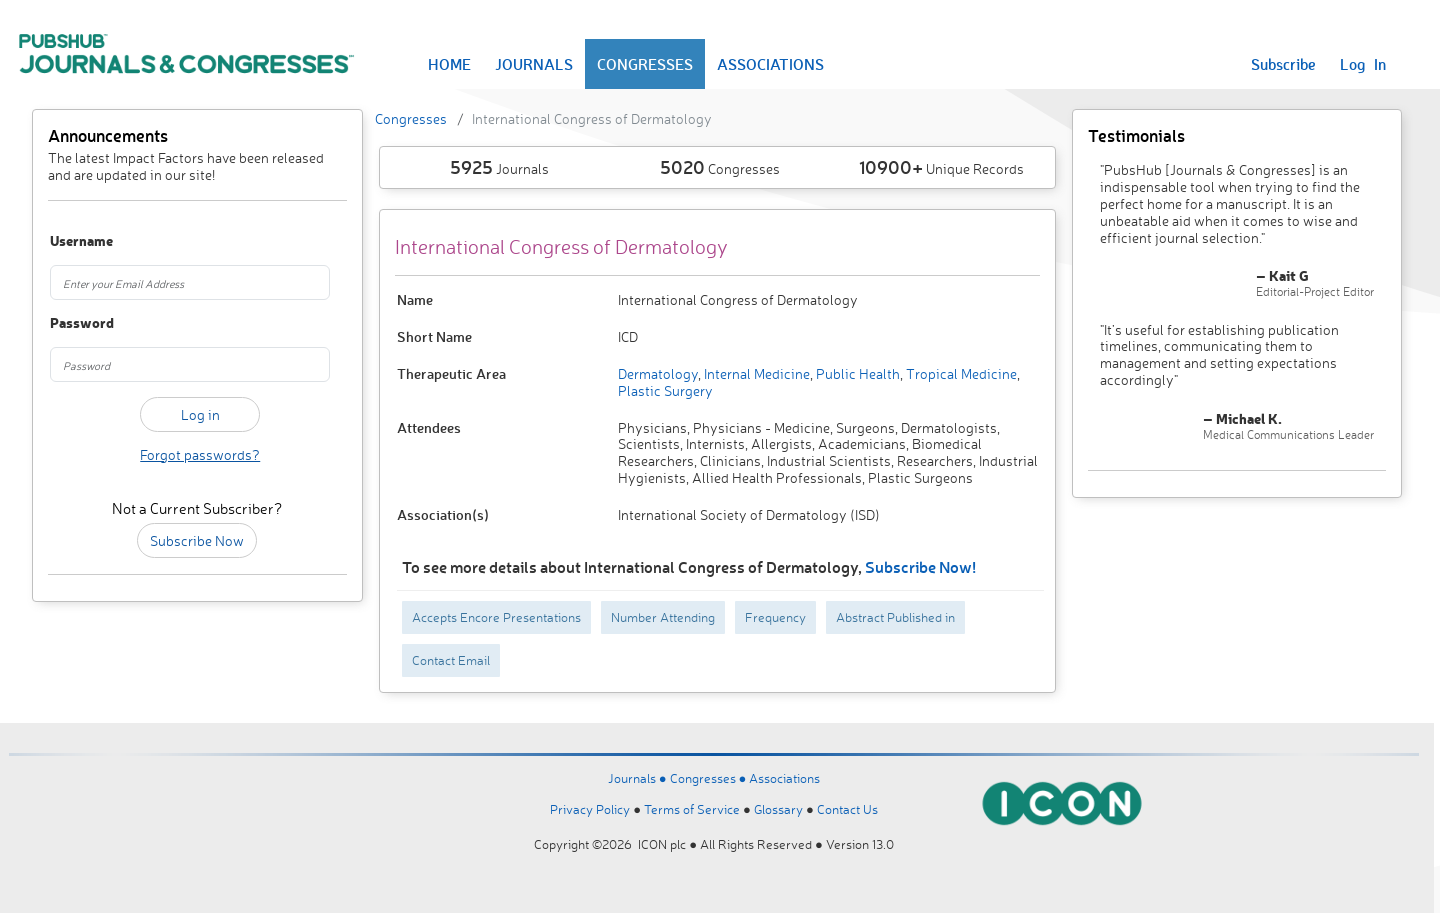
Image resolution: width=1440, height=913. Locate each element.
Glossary (778, 809)
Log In (1363, 64)
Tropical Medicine (960, 373)
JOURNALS (534, 64)
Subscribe (1283, 64)
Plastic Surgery (665, 390)
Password (72, 323)
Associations (784, 778)
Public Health (856, 373)
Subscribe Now (197, 540)
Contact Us (847, 809)
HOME (449, 64)
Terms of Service (692, 809)
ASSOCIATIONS (770, 64)
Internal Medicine (755, 373)
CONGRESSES (645, 64)
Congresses (411, 118)
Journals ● (639, 778)
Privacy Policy (590, 809)
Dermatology (658, 373)
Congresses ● (710, 778)
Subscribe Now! (920, 566)
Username (72, 241)
